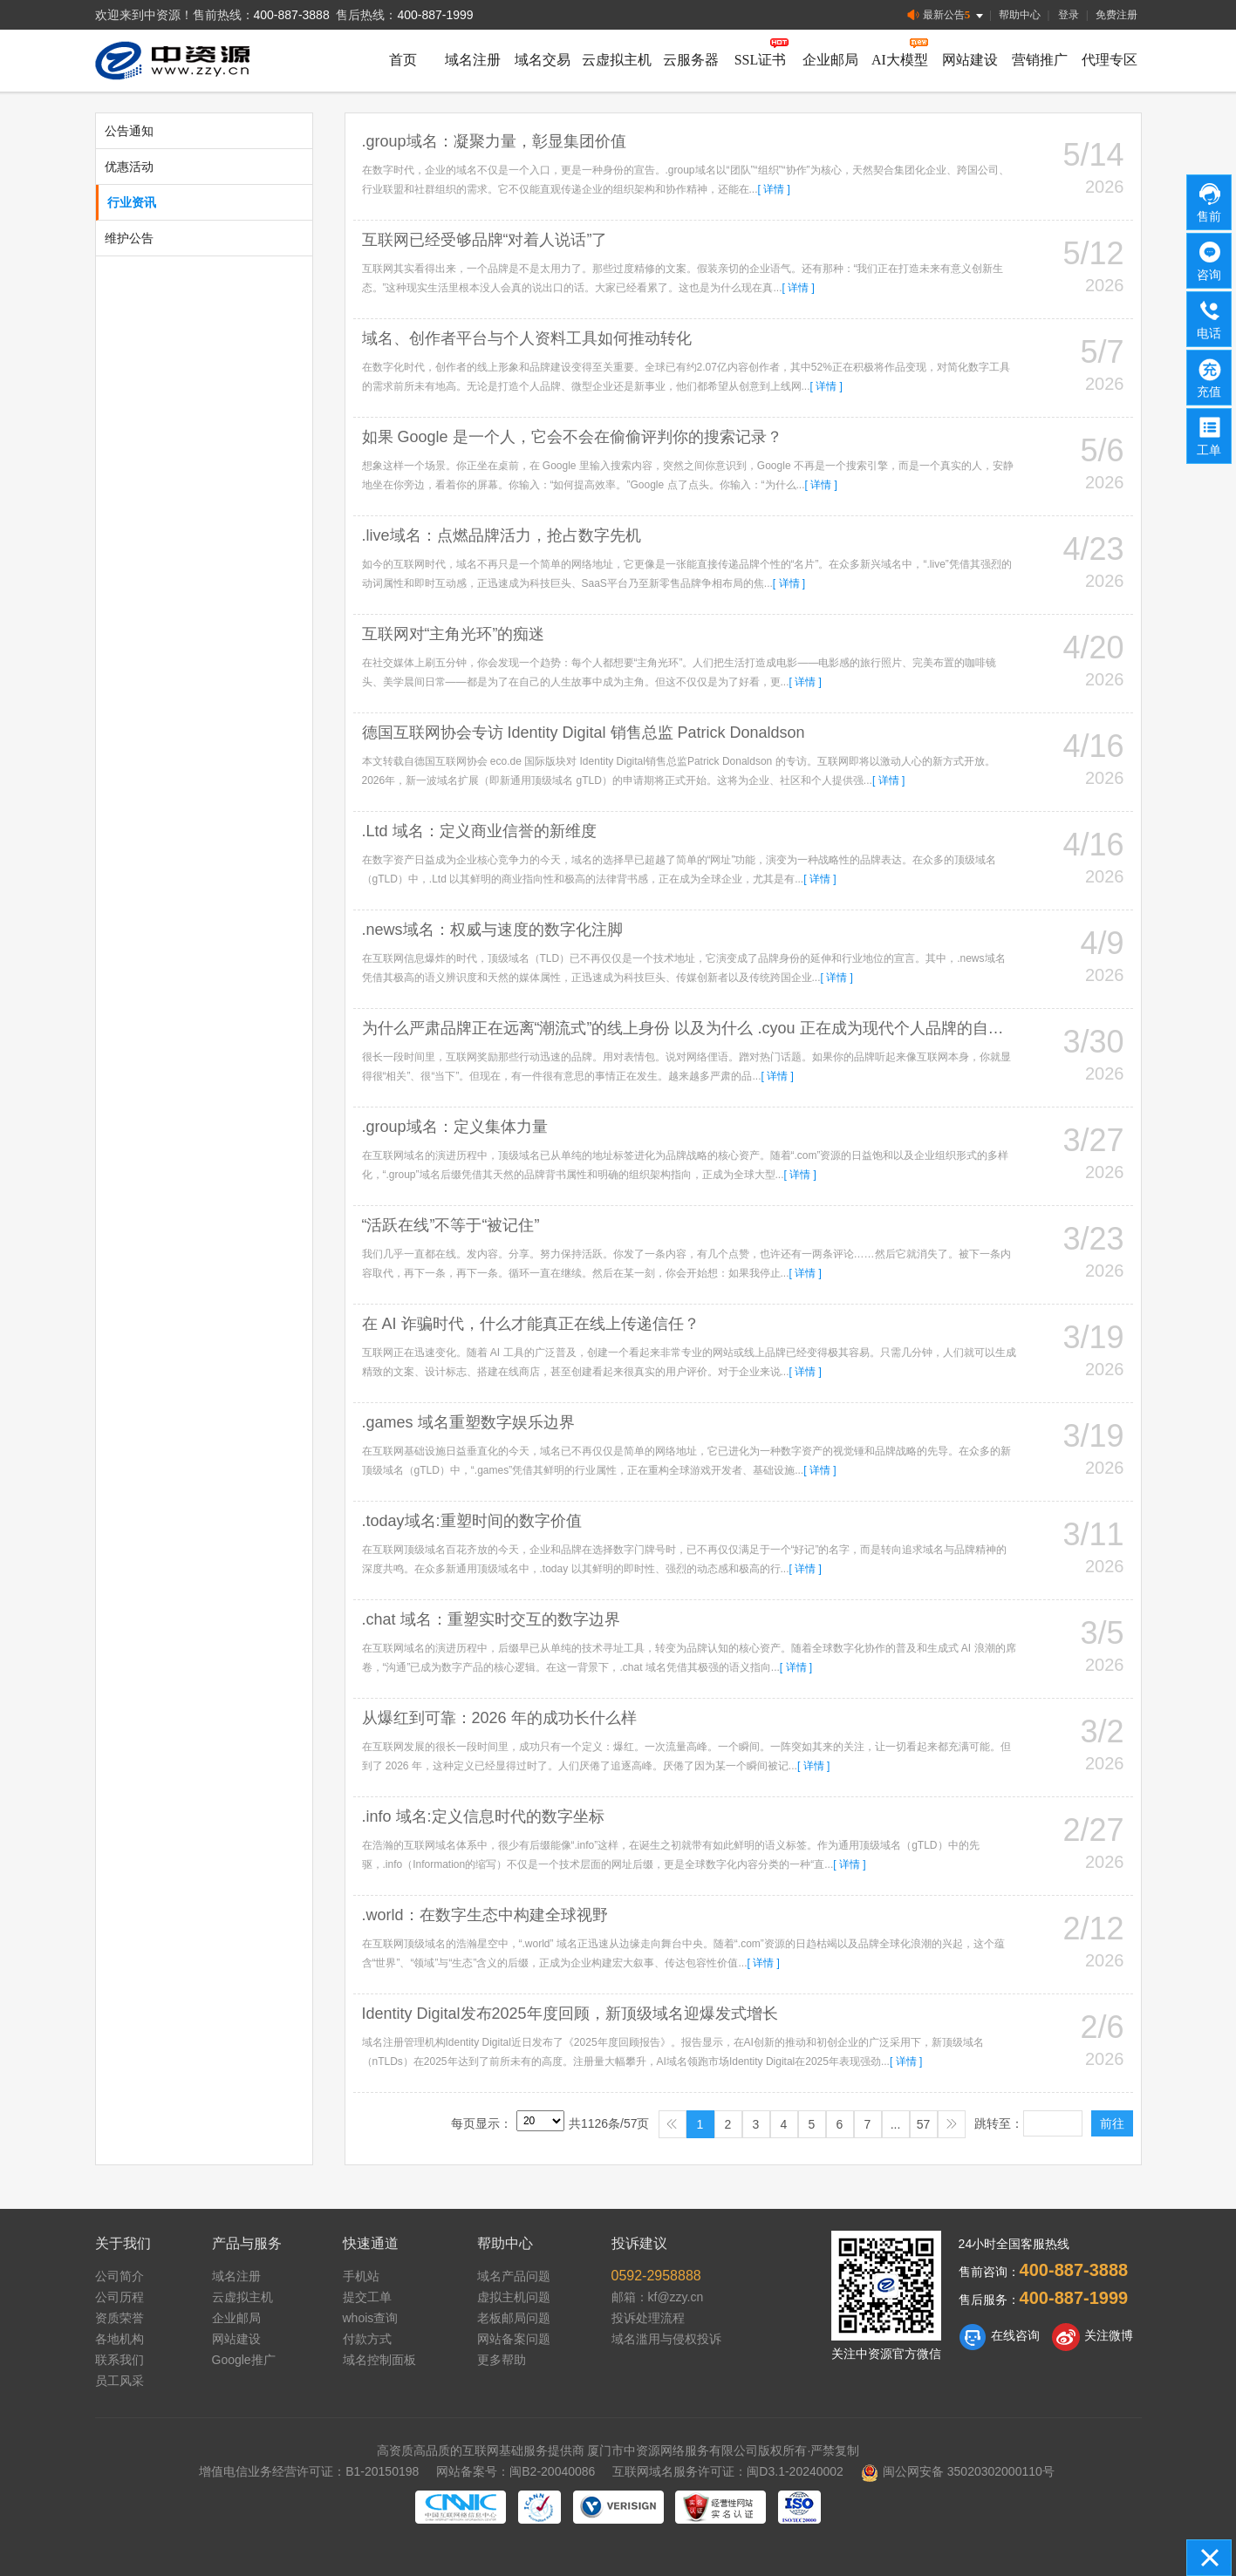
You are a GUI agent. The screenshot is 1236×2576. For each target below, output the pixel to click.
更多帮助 (501, 2360)
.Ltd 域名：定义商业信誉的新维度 (479, 831)
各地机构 (119, 2339)
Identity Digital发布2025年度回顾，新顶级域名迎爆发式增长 (570, 2013)
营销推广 (1040, 59)
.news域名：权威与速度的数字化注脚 (492, 929)
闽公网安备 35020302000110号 (958, 2471)
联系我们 (119, 2360)
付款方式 (367, 2339)
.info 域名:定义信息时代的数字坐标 (483, 1816)
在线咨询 (999, 2337)
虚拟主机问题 (513, 2297)
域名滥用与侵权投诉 (666, 2339)
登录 (1068, 15)
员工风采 (119, 2381)
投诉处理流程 (648, 2318)
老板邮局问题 (513, 2318)
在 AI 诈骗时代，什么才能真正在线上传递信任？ (531, 1323)
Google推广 (244, 2360)
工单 (1210, 435)
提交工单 (367, 2297)
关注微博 (1092, 2337)
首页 (403, 59)
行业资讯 (131, 202)
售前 (1210, 201)
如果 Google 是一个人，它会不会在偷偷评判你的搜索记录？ (572, 437)
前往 (1112, 2123)
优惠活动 (129, 167)
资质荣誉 (119, 2318)
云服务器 (691, 59)
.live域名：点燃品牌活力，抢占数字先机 (501, 535)
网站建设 (970, 59)
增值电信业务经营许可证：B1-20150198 (309, 2471)
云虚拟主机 (617, 59)
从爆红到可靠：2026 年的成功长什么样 (499, 1718)
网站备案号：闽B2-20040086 (515, 2471)
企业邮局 (830, 59)
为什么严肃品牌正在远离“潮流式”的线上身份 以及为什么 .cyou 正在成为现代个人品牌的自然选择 (698, 1028)
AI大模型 (899, 59)
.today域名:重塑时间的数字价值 (472, 1521)
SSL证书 (760, 59)
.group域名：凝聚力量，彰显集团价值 (494, 141)
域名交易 (542, 59)
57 (924, 2124)
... (896, 2124)
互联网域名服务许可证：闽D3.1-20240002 (727, 2471)
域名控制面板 (379, 2360)
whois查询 (371, 2318)
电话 (1210, 318)
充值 (1210, 377)
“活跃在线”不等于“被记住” (451, 1225)
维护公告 (129, 238)
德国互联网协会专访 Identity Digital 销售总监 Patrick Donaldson (583, 732)
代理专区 (1109, 59)
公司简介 (119, 2276)
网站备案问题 (513, 2339)
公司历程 (119, 2297)
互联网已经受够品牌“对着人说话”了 (485, 240)
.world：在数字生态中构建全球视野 (485, 1915)
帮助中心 (1020, 15)
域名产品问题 (513, 2276)
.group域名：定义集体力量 (455, 1126)
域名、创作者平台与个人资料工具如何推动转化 (527, 338)
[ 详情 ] (774, 189)
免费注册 (1116, 15)
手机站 (361, 2276)
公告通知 (129, 131)
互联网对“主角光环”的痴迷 (453, 634)
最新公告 (946, 15)
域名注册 (473, 59)
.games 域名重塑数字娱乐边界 (468, 1422)
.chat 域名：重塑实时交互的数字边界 (491, 1619)
